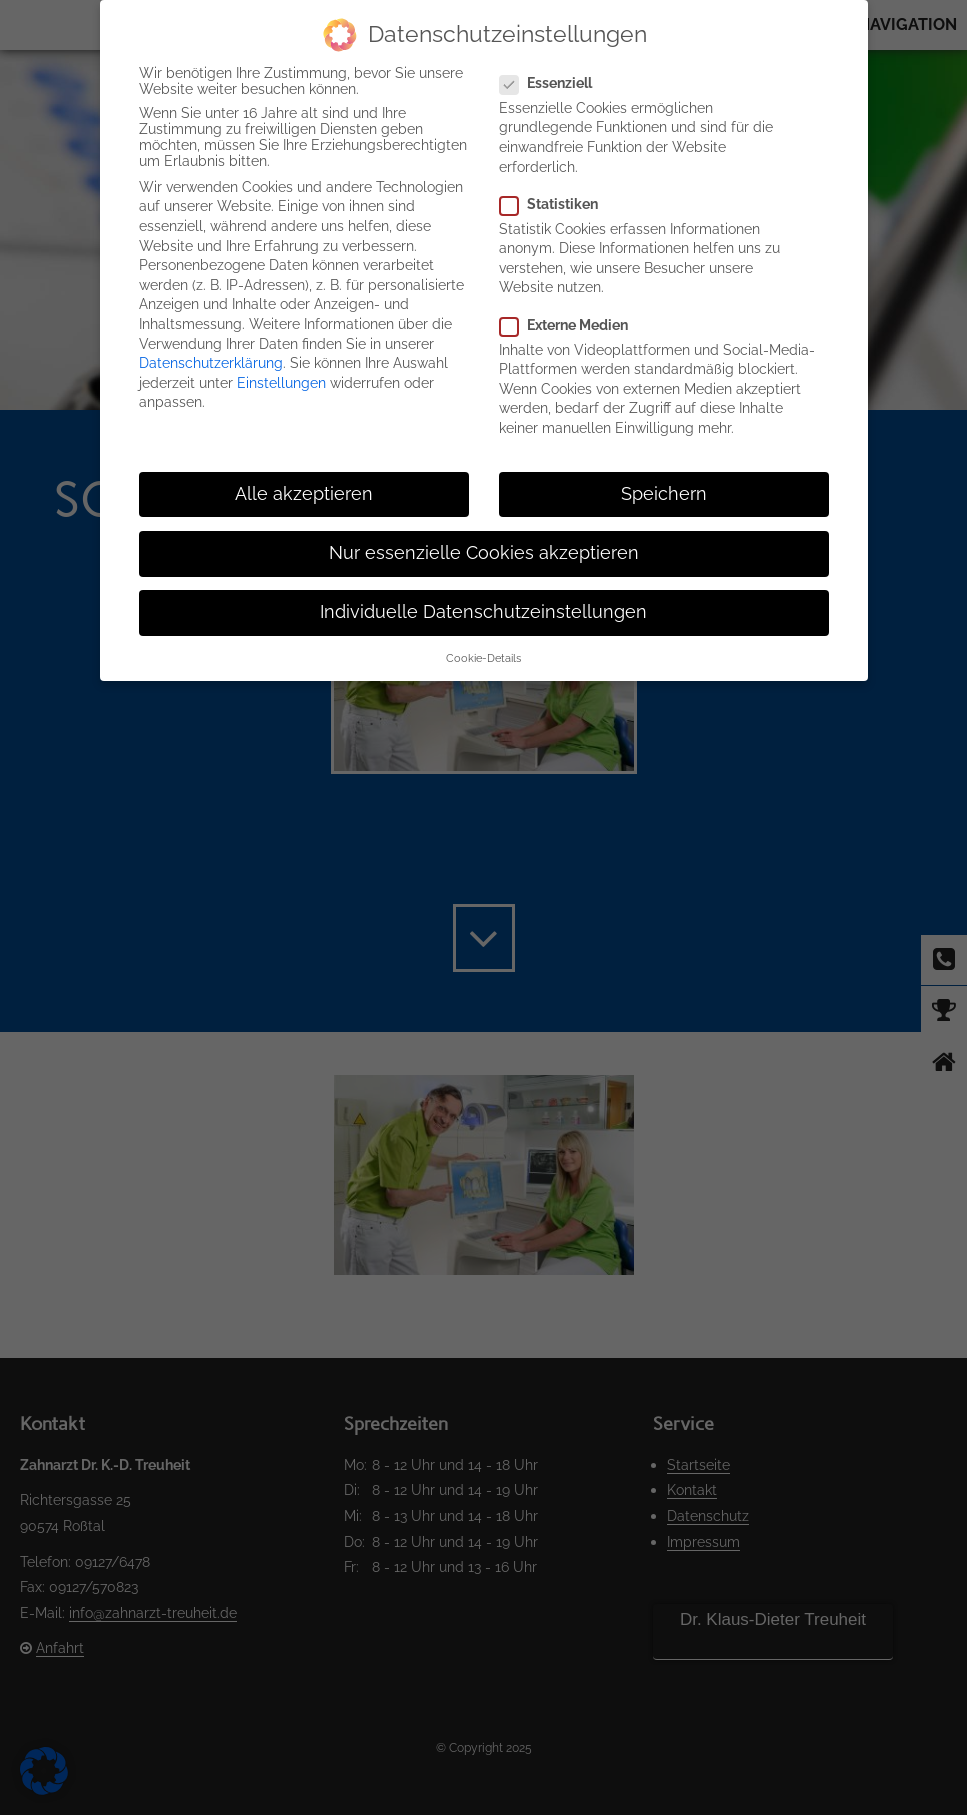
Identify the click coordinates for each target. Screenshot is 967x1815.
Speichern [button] (664, 494)
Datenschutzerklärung (211, 363)
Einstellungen (281, 383)
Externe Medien (572, 325)
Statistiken (557, 204)
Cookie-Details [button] (483, 658)
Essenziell (554, 83)
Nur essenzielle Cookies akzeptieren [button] (484, 553)
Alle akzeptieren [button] (304, 494)
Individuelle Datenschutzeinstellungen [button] (483, 612)
